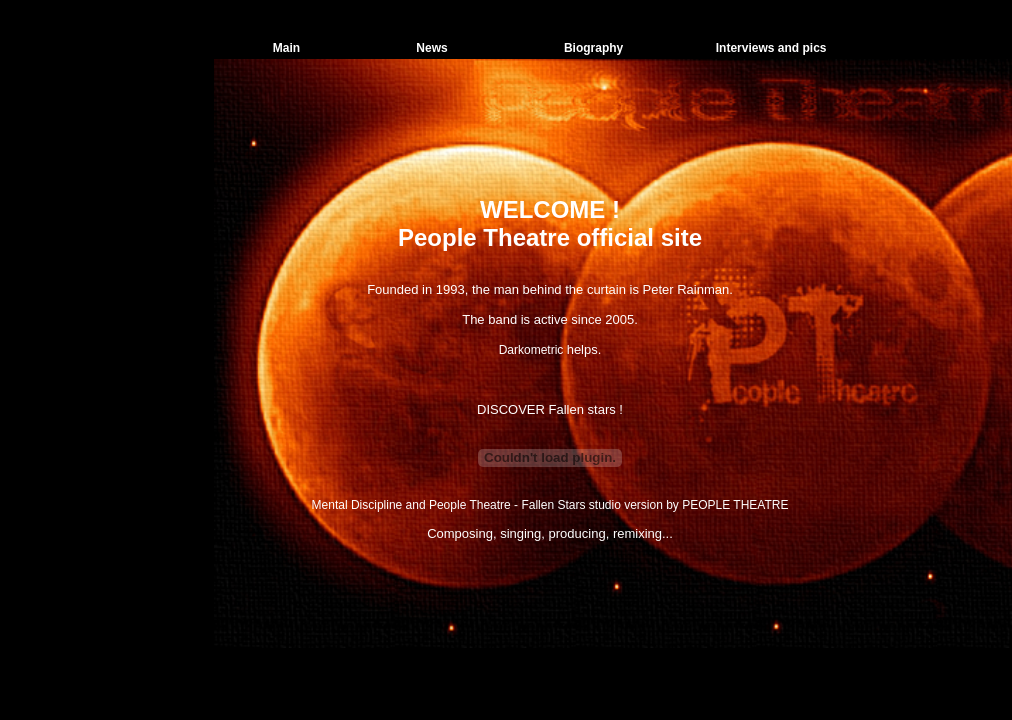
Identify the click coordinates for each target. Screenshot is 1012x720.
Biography (593, 48)
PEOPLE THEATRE (735, 505)
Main (286, 48)
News (431, 48)
